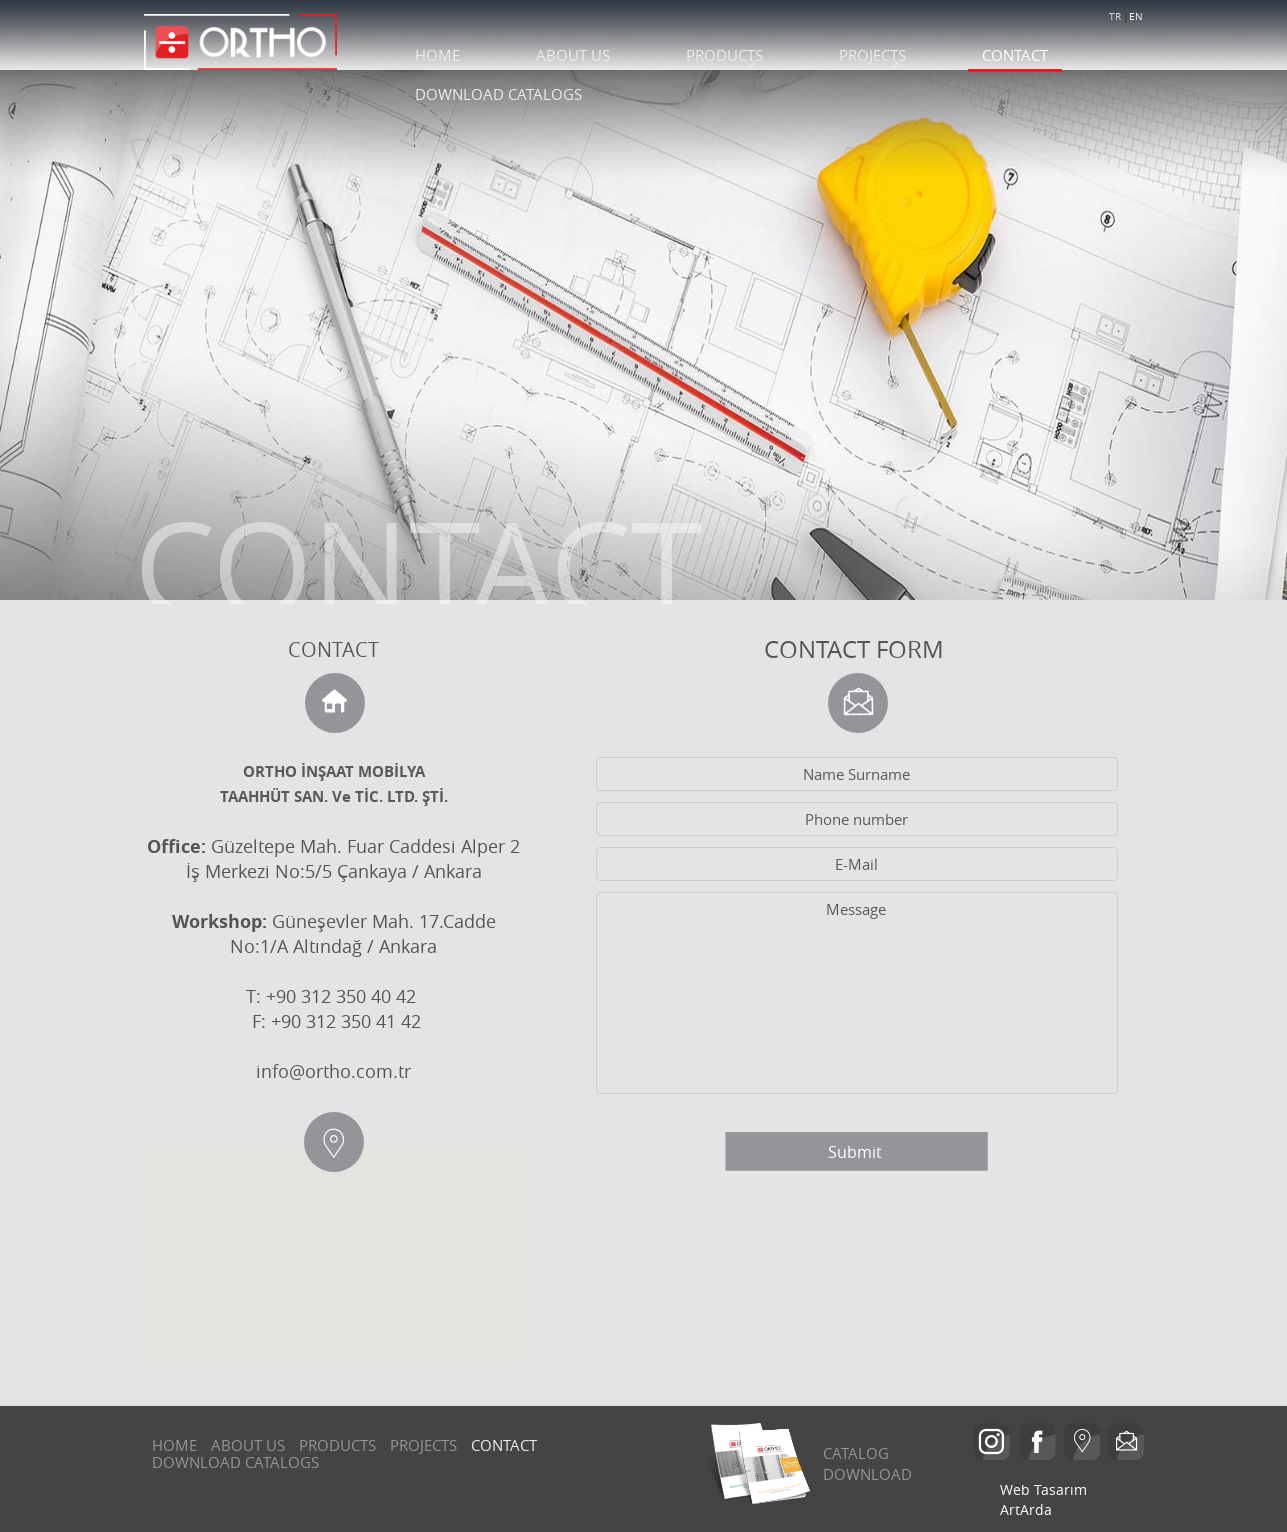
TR (1115, 16)
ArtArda (1026, 1509)
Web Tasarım (1043, 1489)
